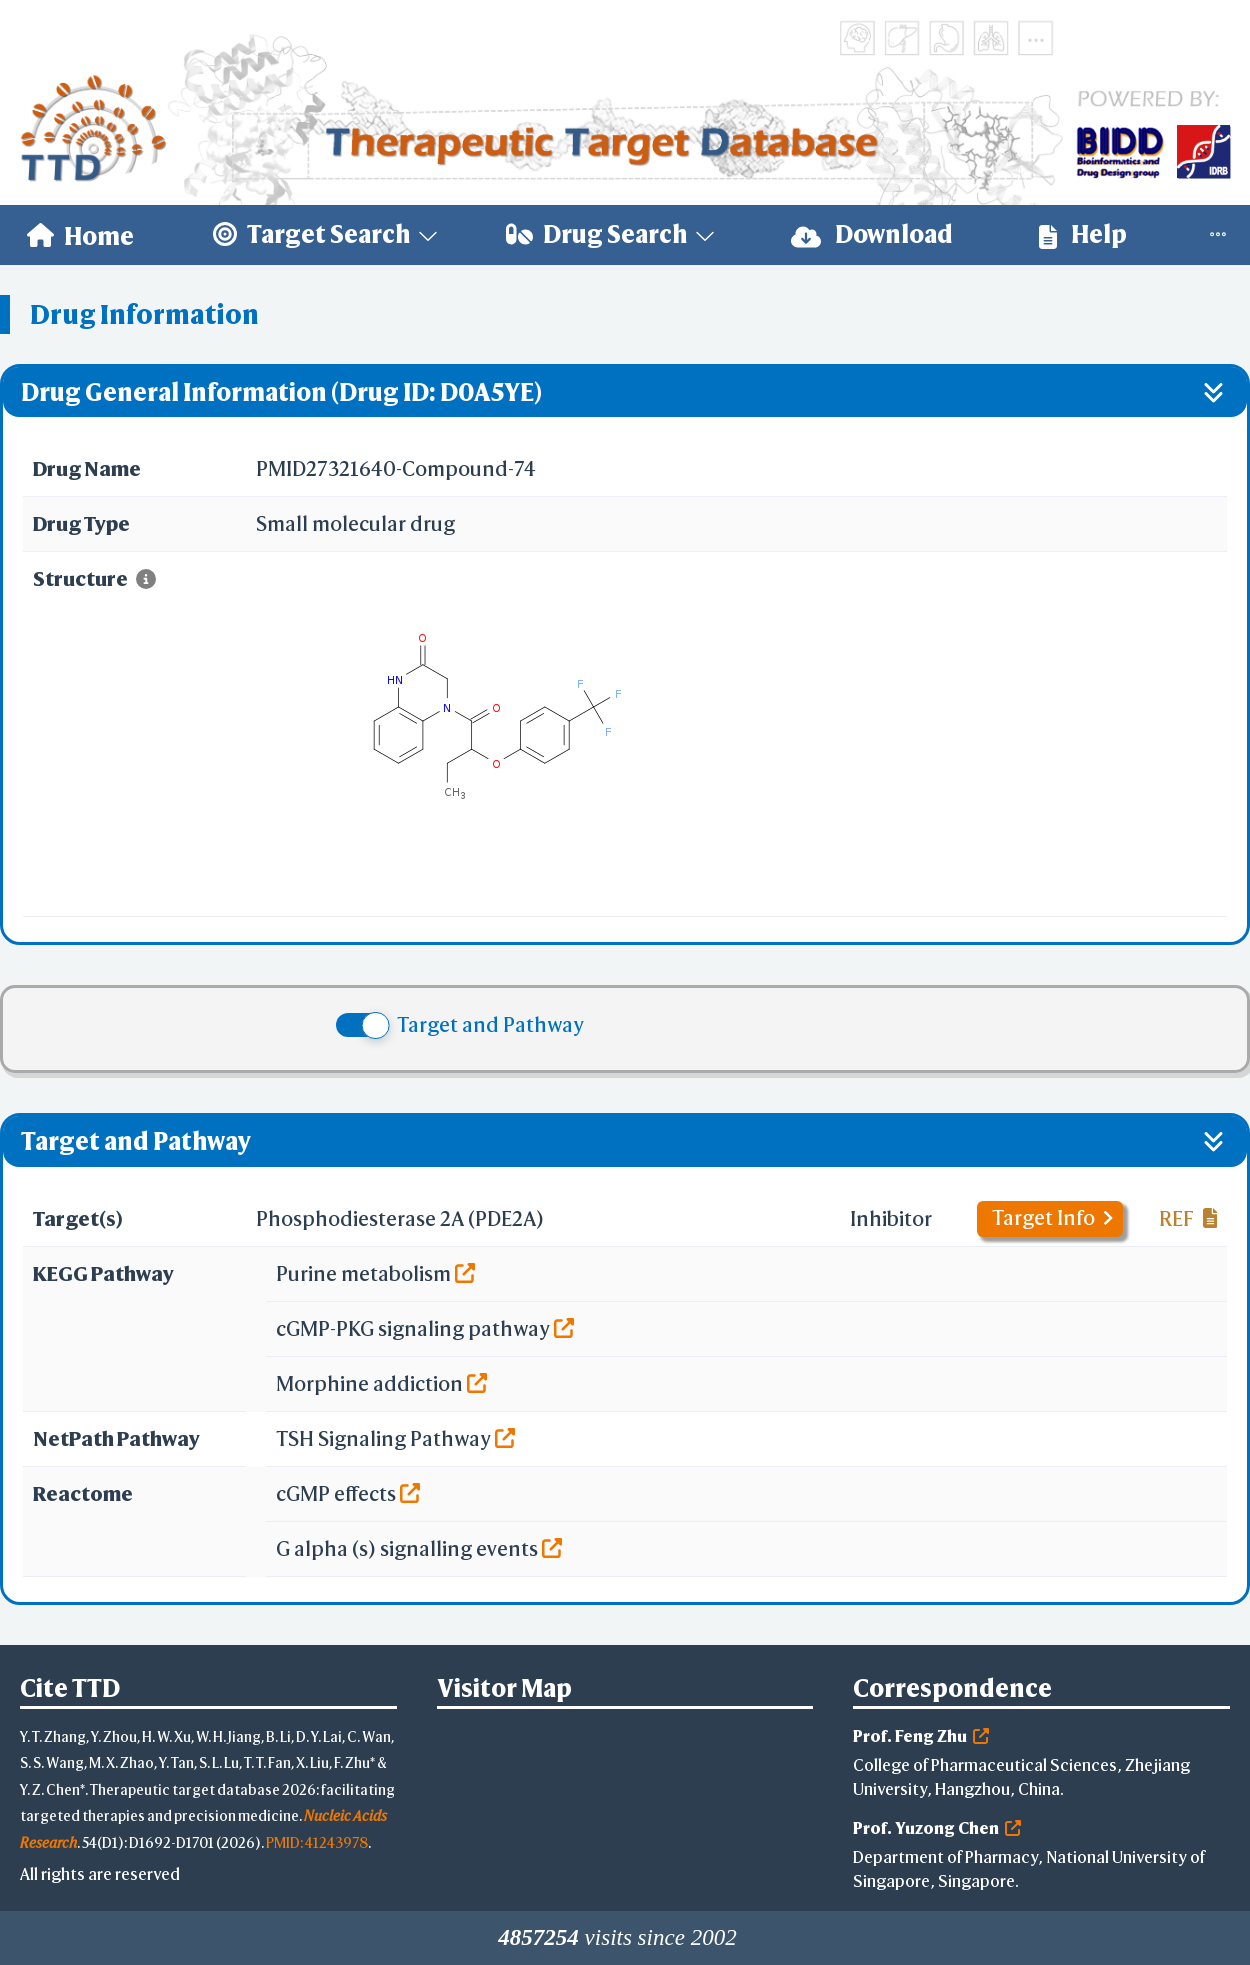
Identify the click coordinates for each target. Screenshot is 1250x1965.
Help (1083, 234)
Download (872, 234)
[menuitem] (80, 235)
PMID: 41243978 (317, 1842)
